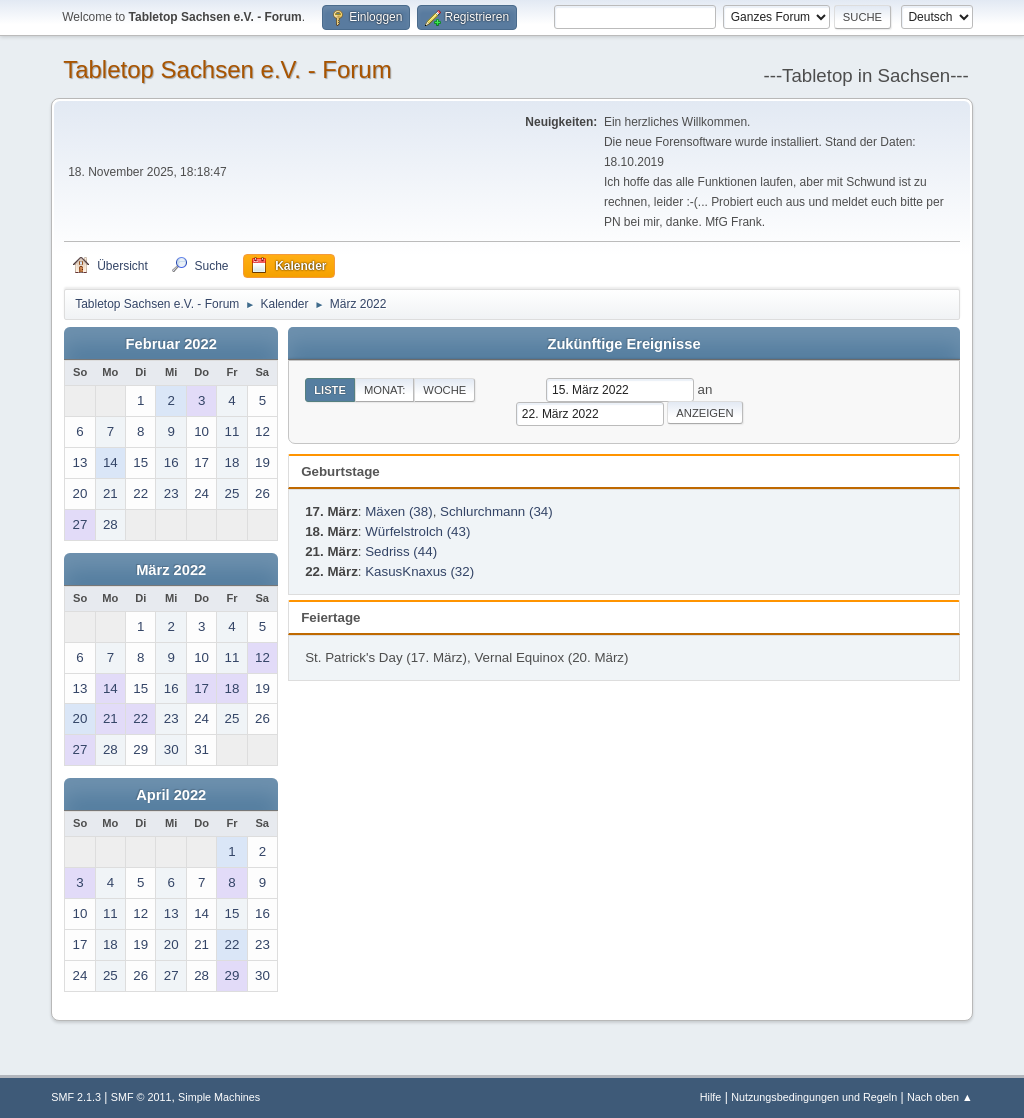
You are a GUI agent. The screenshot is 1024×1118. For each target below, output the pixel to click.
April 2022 (171, 795)
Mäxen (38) (398, 511)
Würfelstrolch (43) (417, 531)
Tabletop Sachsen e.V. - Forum (227, 69)
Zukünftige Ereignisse (623, 344)
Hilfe (711, 1097)
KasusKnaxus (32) (419, 571)
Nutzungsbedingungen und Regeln (814, 1097)
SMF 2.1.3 (76, 1097)
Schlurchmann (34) (496, 511)
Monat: (384, 390)
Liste (330, 390)
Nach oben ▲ (940, 1097)
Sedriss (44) (401, 551)
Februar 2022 (171, 344)
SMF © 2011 (141, 1097)
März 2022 (171, 570)
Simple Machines (219, 1097)
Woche (444, 390)
